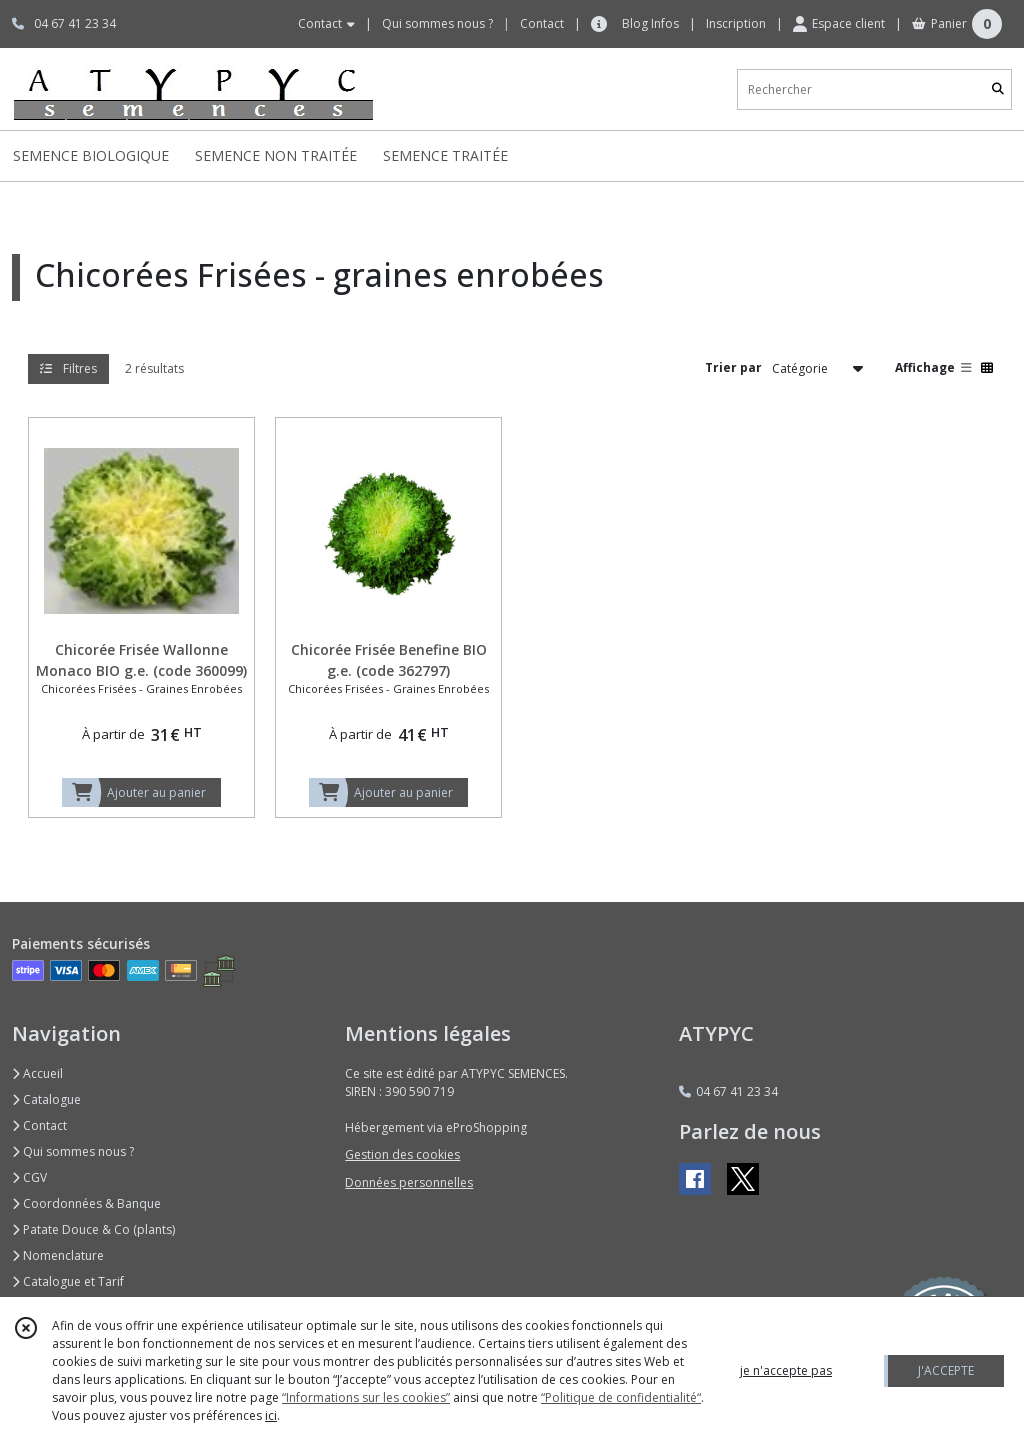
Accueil (37, 1073)
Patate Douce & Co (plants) (93, 1229)
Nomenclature (58, 1255)
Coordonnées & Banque (86, 1203)
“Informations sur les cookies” (366, 1397)
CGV (29, 1177)
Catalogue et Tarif (68, 1281)
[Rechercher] (998, 89)
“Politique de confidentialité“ (621, 1397)
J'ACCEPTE (946, 1370)
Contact (542, 23)
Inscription (736, 23)
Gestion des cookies (402, 1154)
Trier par (733, 367)
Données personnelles (409, 1182)
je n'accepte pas (786, 1370)
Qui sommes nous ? (73, 1151)
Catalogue (46, 1099)
